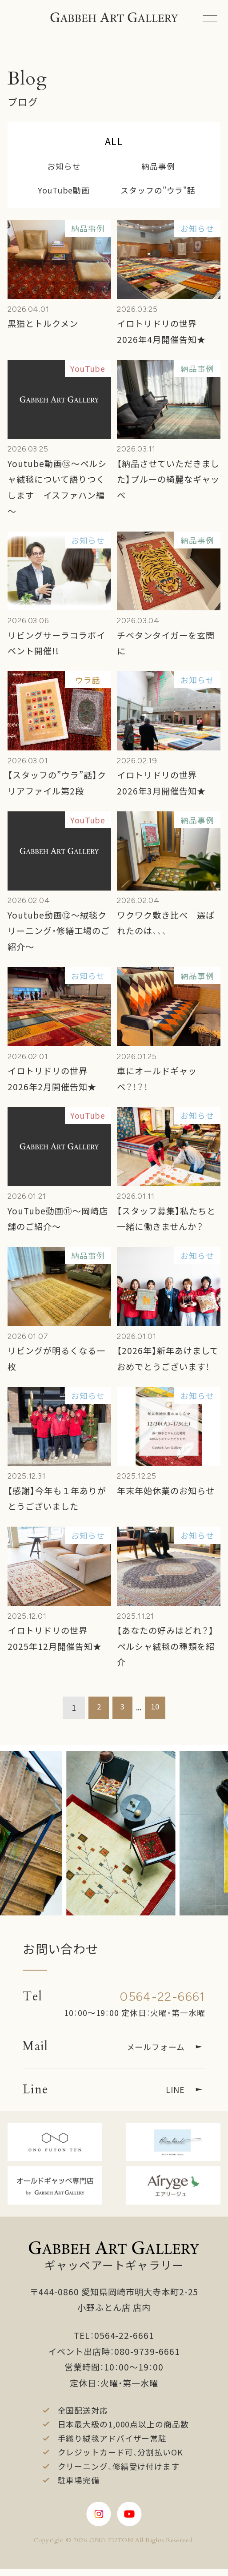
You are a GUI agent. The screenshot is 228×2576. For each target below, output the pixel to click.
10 (157, 1707)
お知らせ (64, 166)
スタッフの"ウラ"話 (158, 190)
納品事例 (158, 166)
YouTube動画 (64, 190)
